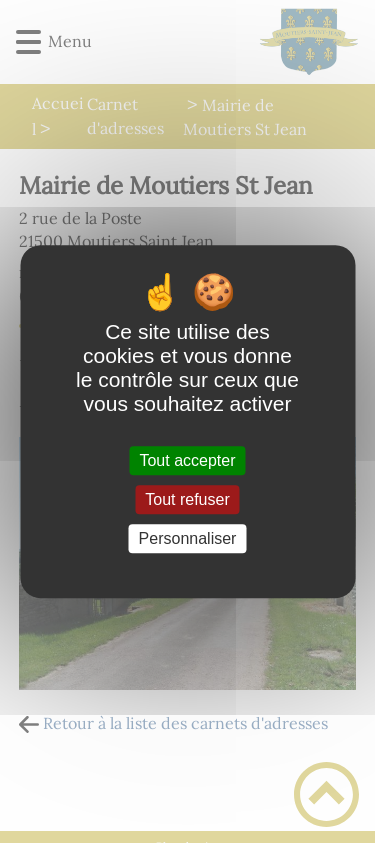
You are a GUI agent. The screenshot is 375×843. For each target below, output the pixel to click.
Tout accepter (187, 460)
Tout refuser (187, 499)
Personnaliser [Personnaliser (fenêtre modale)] (188, 538)
